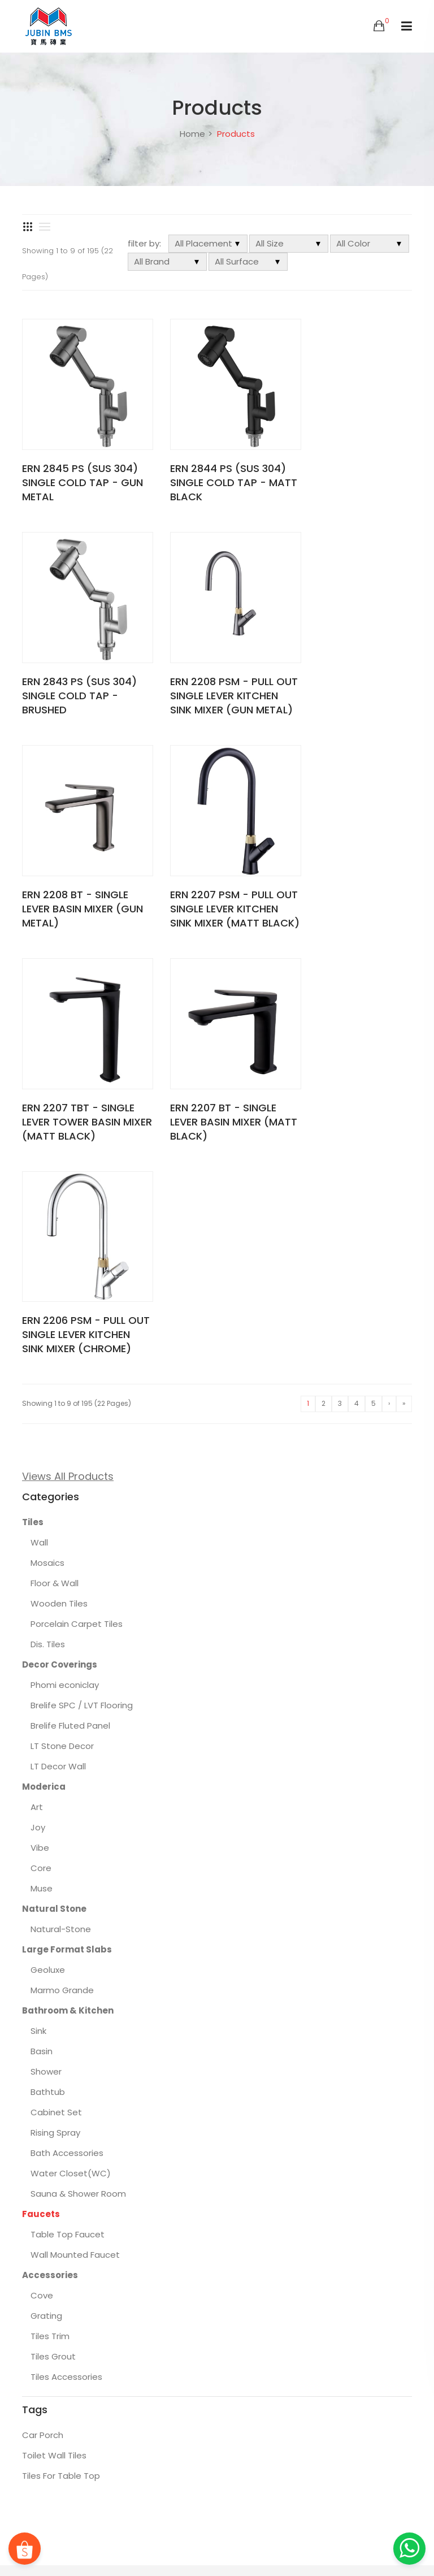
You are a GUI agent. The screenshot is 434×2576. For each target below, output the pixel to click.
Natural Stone (54, 1477)
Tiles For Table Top (61, 2044)
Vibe (40, 1416)
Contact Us (383, 2544)
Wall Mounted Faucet (75, 1823)
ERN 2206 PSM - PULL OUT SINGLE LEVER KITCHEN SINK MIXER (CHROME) (345, 895)
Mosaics (47, 1131)
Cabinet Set (56, 1680)
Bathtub (48, 1660)
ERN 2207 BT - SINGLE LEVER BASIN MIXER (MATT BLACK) (211, 888)
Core (41, 1436)
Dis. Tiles (48, 1212)
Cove (42, 1863)
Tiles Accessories (66, 1945)
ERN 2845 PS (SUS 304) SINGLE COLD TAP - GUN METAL (80, 473)
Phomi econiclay (65, 1253)
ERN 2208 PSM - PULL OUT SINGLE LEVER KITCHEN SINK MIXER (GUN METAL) (73, 680)
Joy (38, 1395)
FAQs (262, 2527)
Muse (42, 1456)
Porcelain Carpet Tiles (77, 1192)
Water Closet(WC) (71, 1741)
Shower (46, 1640)
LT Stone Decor (62, 1314)
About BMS (302, 2527)
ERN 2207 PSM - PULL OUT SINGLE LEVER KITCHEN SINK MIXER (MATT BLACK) (345, 680)
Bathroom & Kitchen (68, 1578)
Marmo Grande (62, 1558)
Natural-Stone (61, 1497)
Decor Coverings (59, 1233)
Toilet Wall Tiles (54, 2023)
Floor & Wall (55, 1151)
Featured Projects (362, 2527)
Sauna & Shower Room (78, 1762)
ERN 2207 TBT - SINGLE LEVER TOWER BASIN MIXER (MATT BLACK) (78, 888)
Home (192, 134)
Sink (38, 1599)
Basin (42, 1619)
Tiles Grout (53, 1924)
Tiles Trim (50, 1904)
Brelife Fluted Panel (70, 1294)
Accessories (50, 1843)
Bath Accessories (67, 1721)
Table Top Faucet (68, 1802)
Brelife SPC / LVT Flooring (82, 1273)
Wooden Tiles (59, 1171)
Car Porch (42, 2003)
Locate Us (334, 2544)
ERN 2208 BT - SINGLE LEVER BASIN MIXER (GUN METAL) (211, 673)
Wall (39, 1110)
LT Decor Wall (58, 1334)
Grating (46, 1884)
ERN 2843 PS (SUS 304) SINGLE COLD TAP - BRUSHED (350, 473)
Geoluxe (48, 1538)
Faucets (41, 1782)
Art (37, 1375)
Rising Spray (55, 1701)
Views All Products (68, 1044)
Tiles (33, 1090)
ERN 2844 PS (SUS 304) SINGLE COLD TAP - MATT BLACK (216, 473)
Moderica (44, 1355)
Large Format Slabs (67, 1517)
